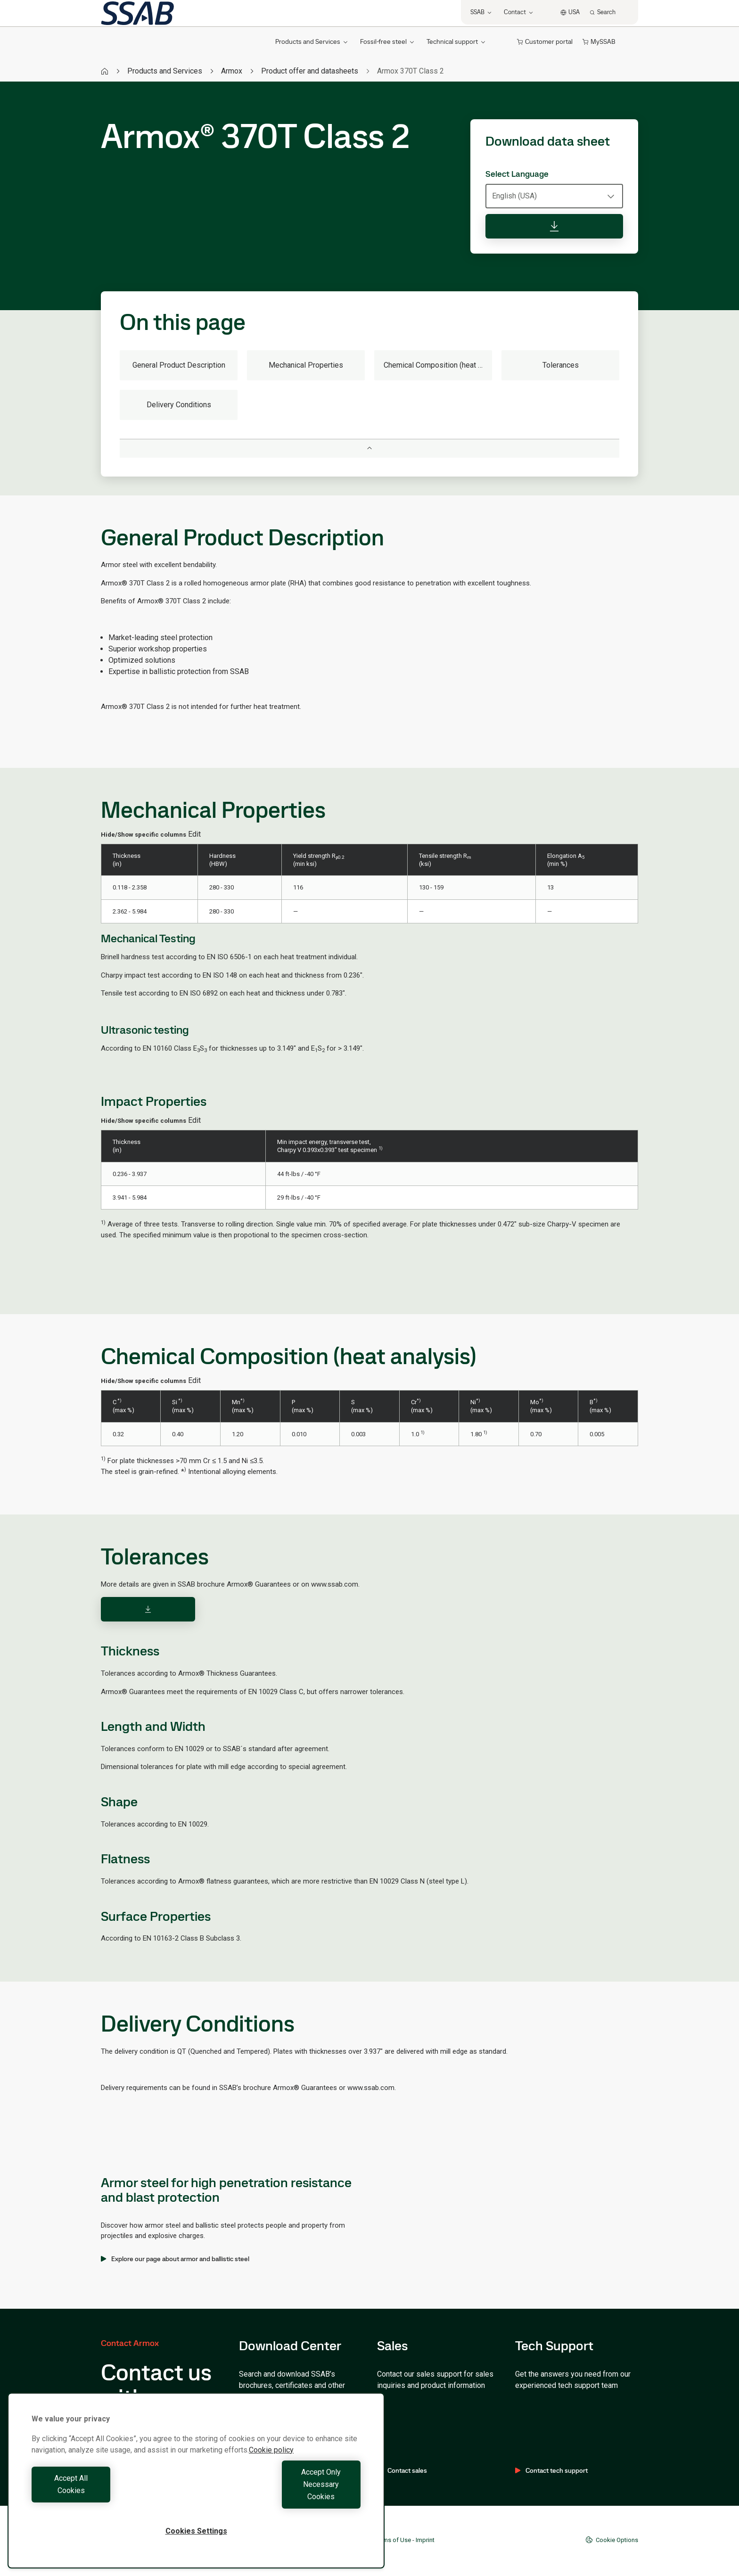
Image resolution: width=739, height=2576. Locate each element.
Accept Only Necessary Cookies (281, 2496)
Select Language (517, 174)
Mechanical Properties (306, 365)
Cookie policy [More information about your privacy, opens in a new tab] (271, 2474)
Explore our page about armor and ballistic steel (175, 2259)
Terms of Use (393, 2539)
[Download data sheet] (554, 226)
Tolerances (560, 365)
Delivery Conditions (179, 404)
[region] (196, 2492)
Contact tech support (551, 2470)
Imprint (425, 2539)
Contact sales (402, 2470)
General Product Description (178, 365)
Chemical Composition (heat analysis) (438, 365)
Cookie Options (611, 2539)
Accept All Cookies (111, 2496)
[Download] (148, 1609)
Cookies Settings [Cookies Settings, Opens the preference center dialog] (196, 2531)
